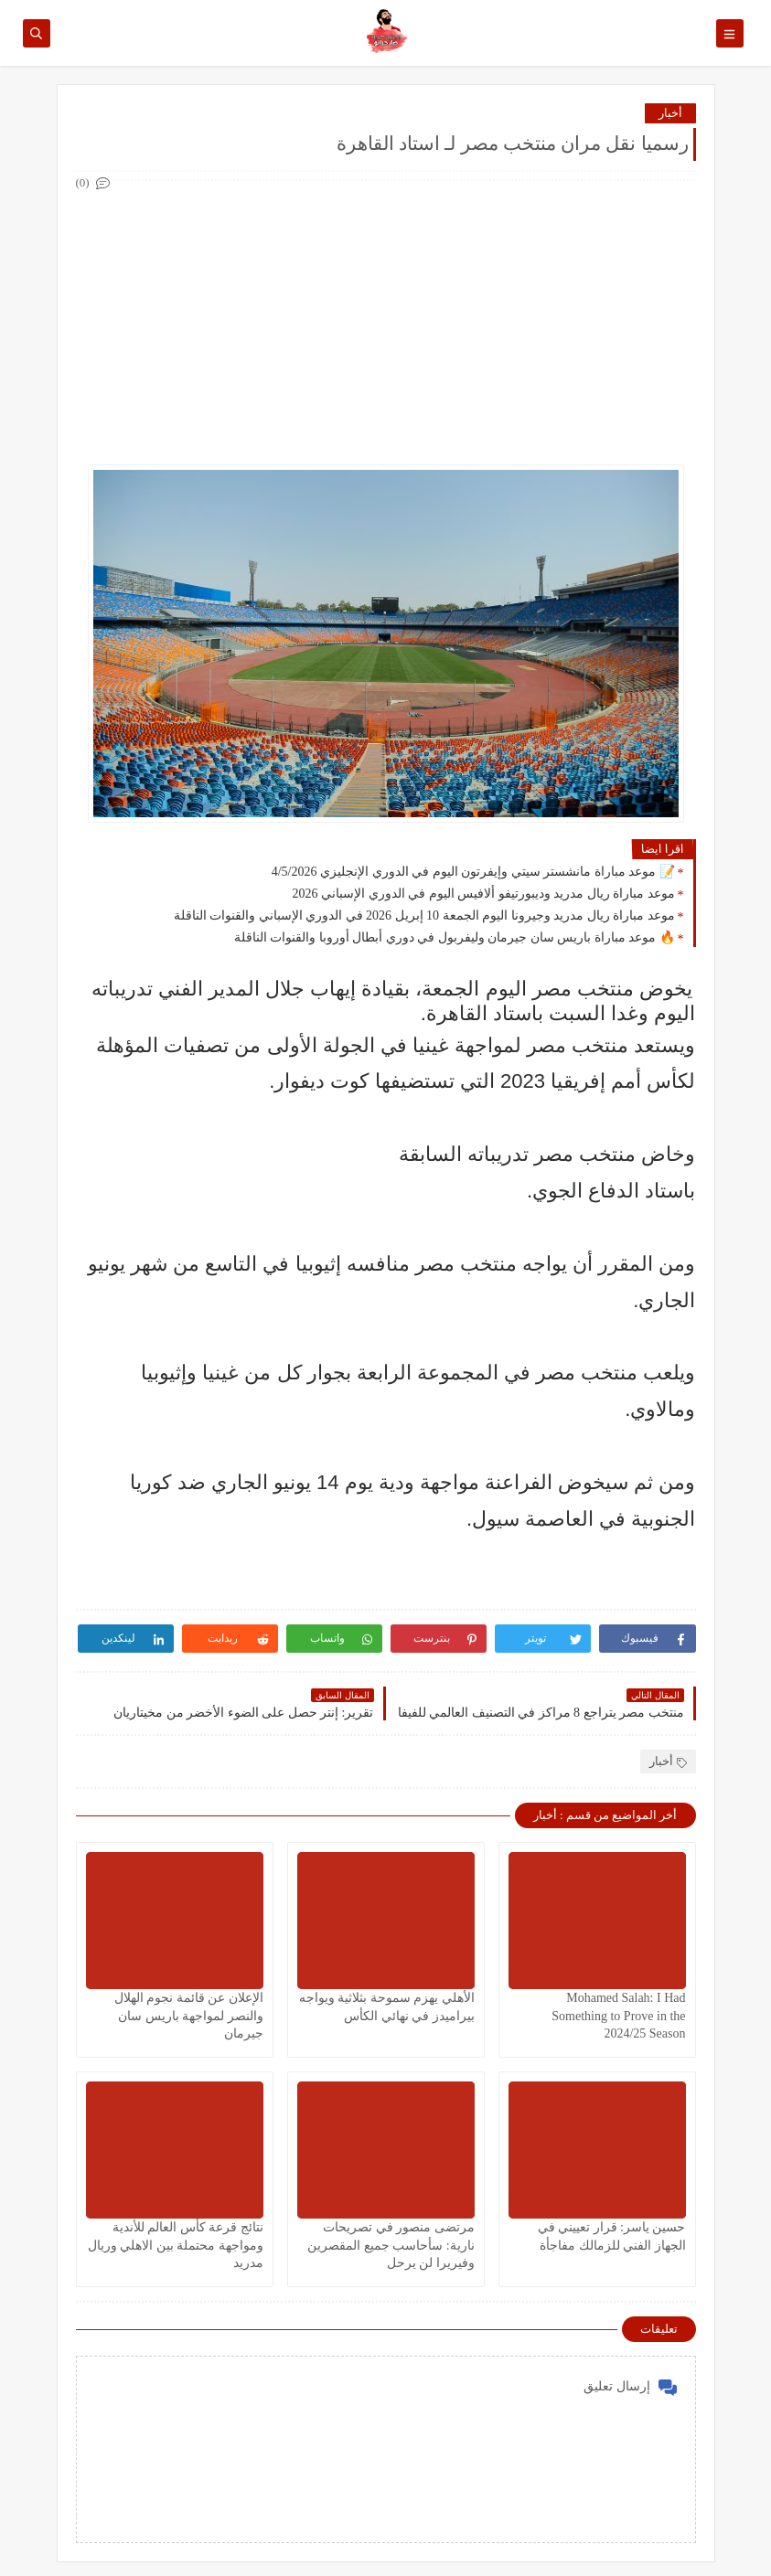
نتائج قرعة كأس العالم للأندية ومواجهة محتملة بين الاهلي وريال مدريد (175, 2244)
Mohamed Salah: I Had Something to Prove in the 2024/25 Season (618, 2015)
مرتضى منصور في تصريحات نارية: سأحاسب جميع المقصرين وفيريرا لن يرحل (390, 2244)
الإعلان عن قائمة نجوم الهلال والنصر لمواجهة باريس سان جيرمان (188, 2015)
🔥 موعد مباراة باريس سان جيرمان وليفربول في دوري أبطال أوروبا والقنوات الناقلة (454, 937)
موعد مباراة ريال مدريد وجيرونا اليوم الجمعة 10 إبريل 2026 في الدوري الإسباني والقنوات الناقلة (424, 915)
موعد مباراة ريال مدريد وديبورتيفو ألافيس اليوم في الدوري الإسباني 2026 (484, 893)
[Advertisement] (385, 323)
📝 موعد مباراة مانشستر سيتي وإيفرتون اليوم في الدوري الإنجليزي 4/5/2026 (473, 871)
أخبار (670, 113)
